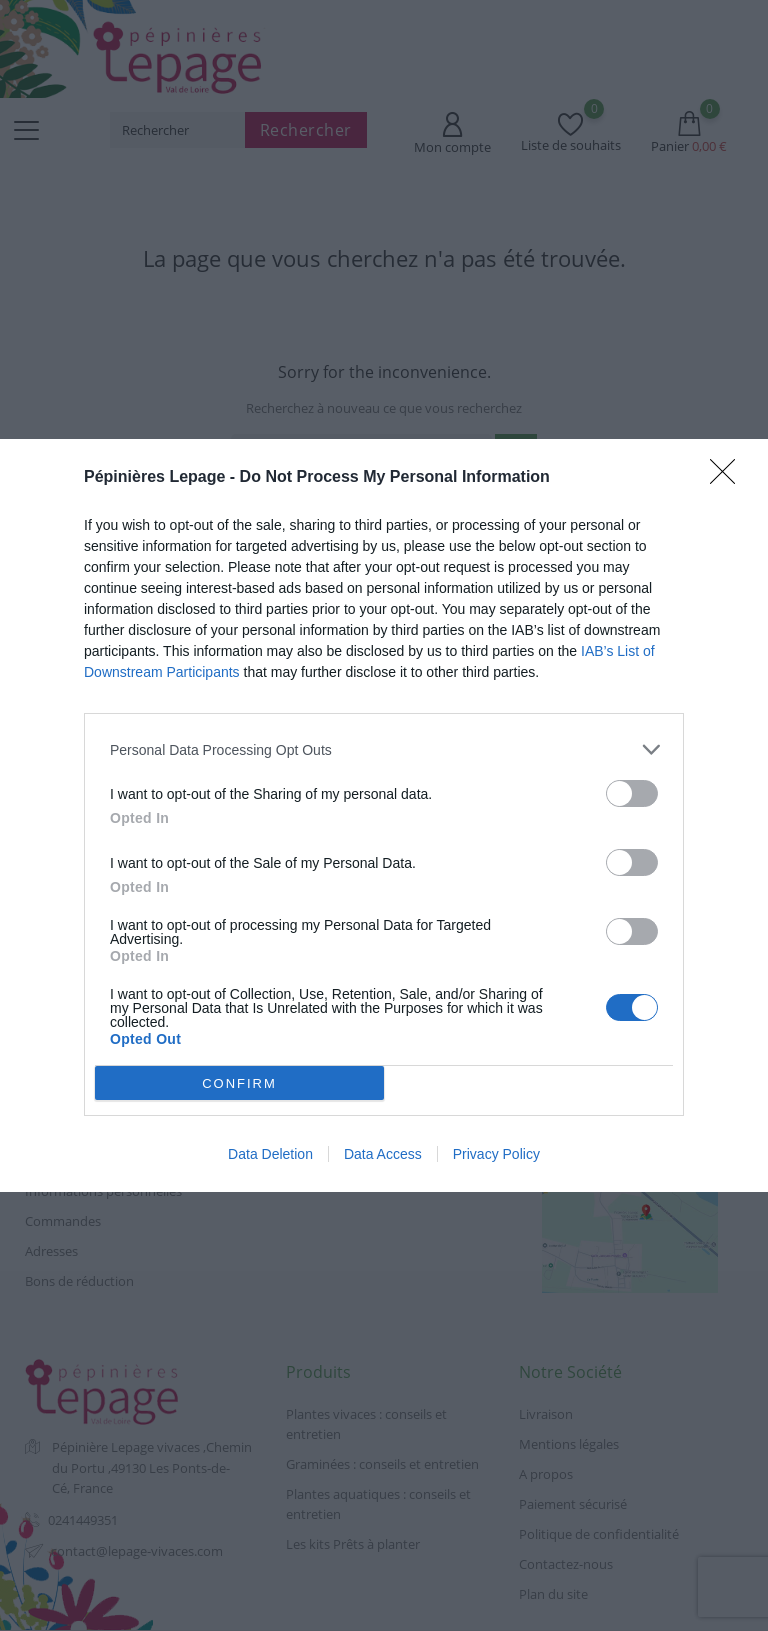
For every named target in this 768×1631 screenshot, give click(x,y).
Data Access (383, 1154)
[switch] (632, 793)
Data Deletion (270, 1154)
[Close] (729, 478)
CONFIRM (239, 1083)
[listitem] (384, 749)
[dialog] (384, 815)
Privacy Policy (496, 1154)
